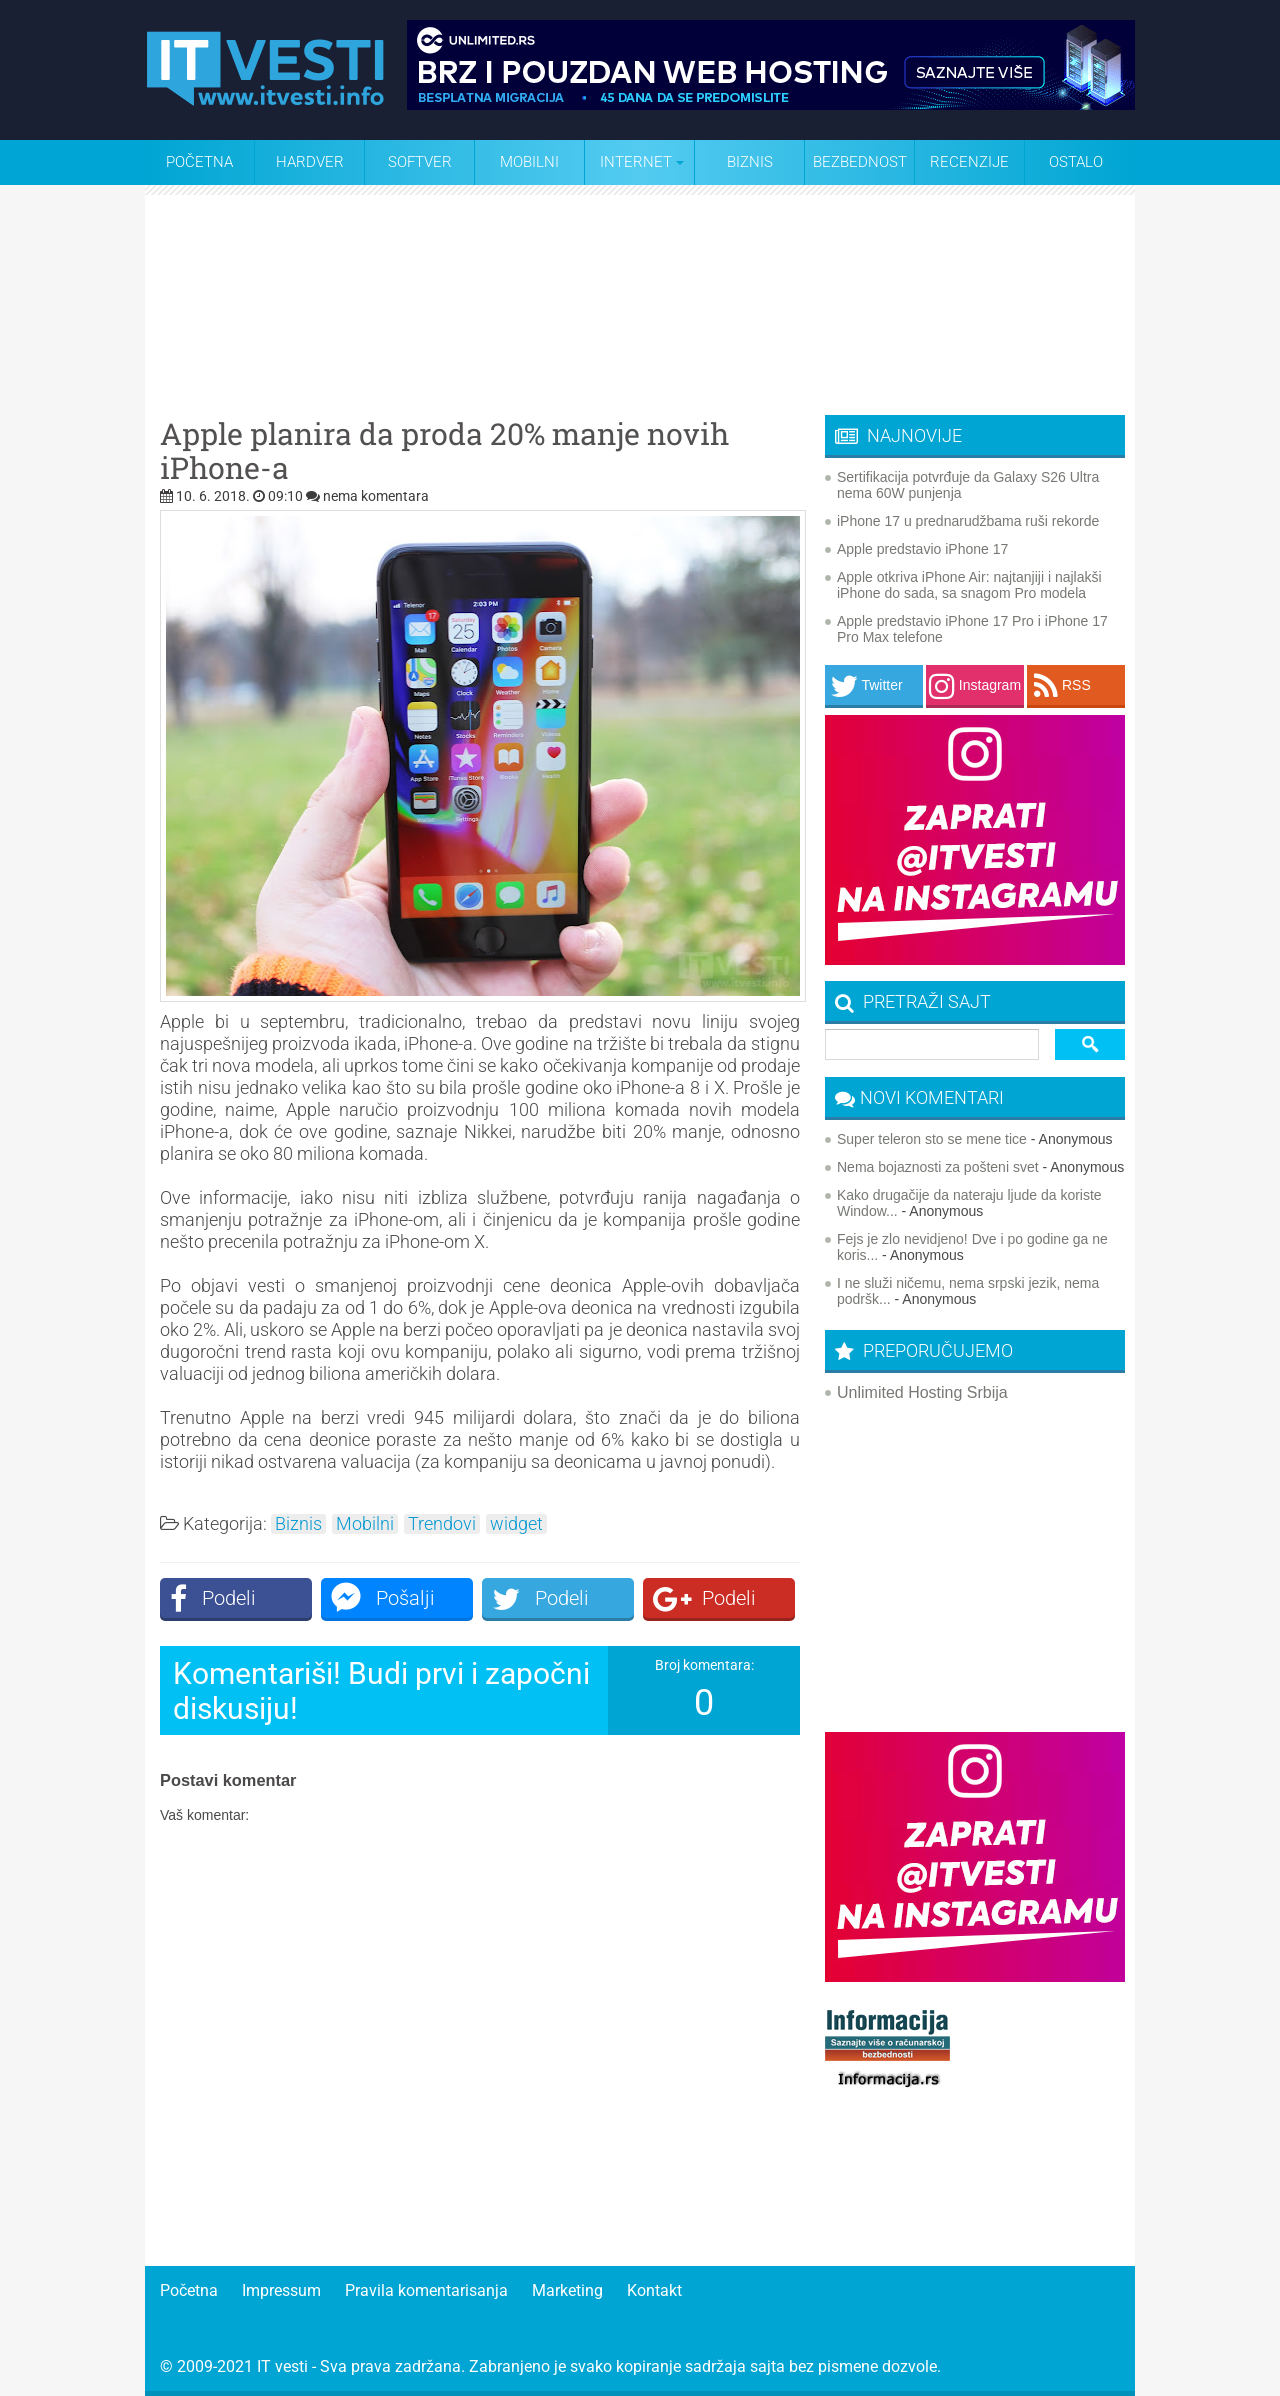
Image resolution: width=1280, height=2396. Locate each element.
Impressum (281, 2290)
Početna (199, 162)
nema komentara (376, 496)
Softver (420, 162)
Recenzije (969, 162)
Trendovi (442, 1524)
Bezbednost (860, 162)
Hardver (310, 162)
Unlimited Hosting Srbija (922, 1392)
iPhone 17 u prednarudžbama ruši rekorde (968, 521)
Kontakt (654, 2290)
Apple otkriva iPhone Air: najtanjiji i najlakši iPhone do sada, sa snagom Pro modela (969, 585)
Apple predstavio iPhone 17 (922, 549)
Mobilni (529, 162)
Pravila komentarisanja (426, 2290)
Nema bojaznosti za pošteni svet (938, 1167)
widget (516, 1524)
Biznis (750, 162)
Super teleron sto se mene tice (932, 1139)
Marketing (567, 2290)
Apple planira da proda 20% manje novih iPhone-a (444, 451)
